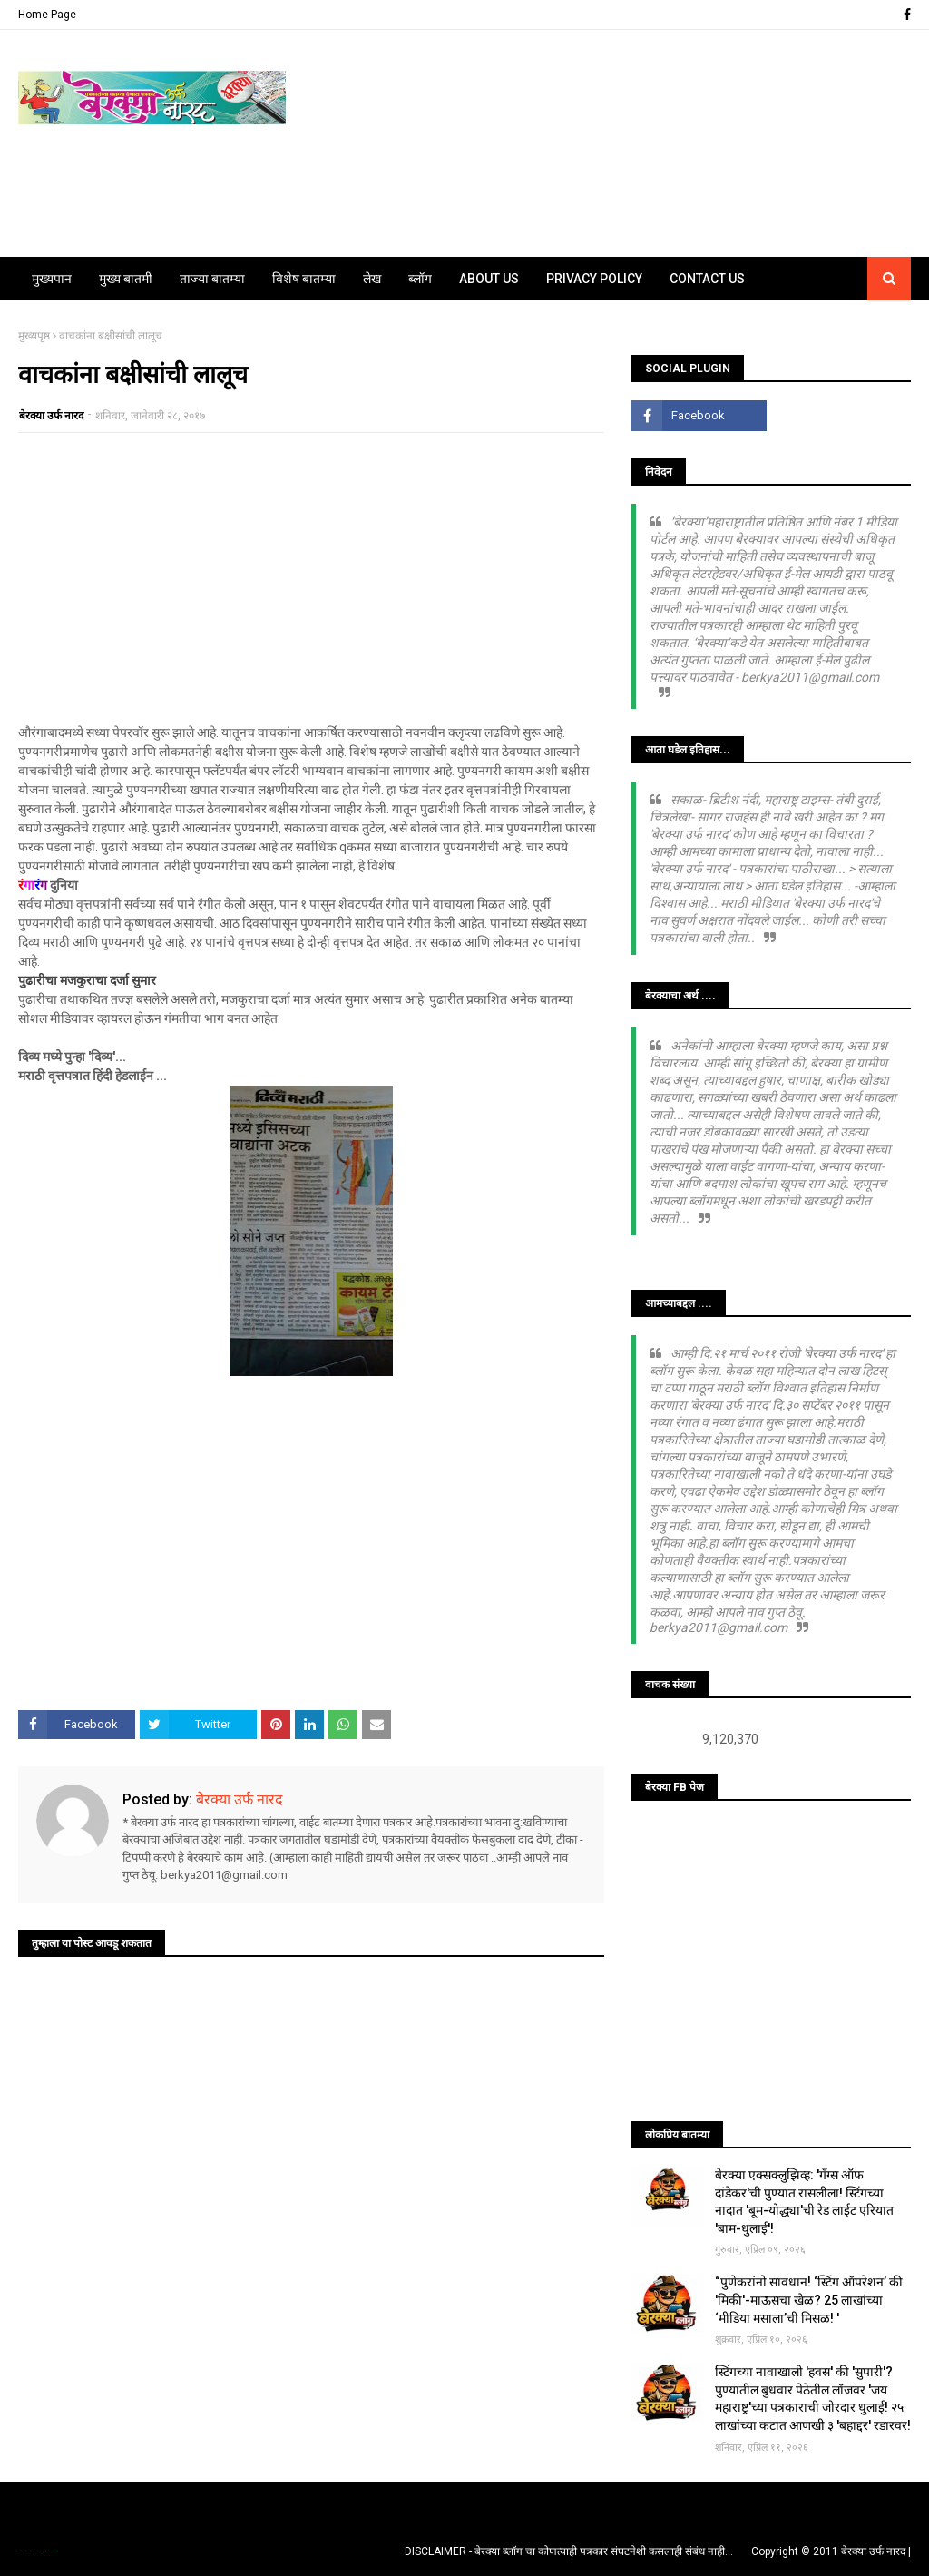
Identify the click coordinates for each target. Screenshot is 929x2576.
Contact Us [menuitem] (707, 278)
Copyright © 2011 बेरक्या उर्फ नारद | (831, 2551)
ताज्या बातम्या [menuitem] (212, 278)
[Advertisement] (311, 578)
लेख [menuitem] (372, 278)
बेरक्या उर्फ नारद (51, 415)
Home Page (47, 14)
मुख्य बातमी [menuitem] (125, 278)
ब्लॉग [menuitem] (420, 278)
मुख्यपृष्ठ (34, 335)
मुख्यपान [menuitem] (52, 278)
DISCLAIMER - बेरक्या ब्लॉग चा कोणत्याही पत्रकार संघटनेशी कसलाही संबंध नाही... (569, 2551)
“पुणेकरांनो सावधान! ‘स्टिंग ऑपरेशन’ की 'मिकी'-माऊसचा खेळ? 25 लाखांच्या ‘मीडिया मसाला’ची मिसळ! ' (809, 2300)
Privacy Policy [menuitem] (594, 278)
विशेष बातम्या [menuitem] (304, 278)
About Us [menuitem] (489, 278)
